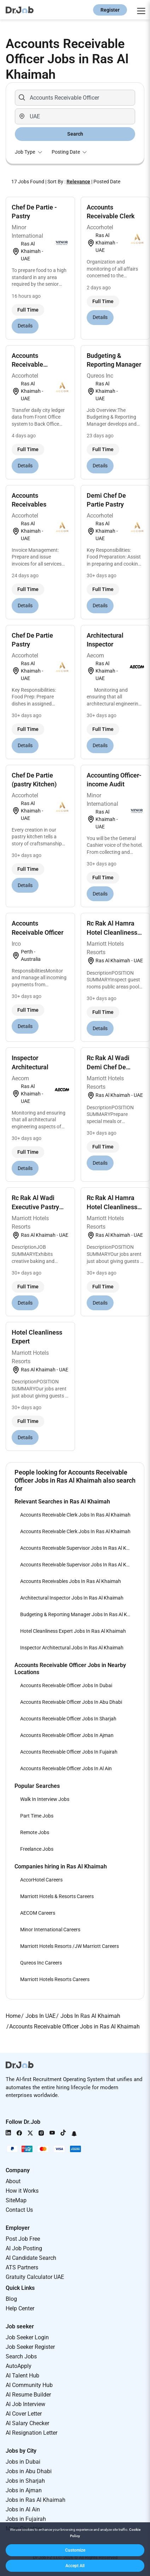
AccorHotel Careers (41, 1880)
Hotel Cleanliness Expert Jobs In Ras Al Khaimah (73, 1631)
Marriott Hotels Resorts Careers (55, 1979)
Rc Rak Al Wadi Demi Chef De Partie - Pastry (108, 1066)
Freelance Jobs (36, 1849)
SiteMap (16, 2200)
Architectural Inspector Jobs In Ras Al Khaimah (71, 1598)
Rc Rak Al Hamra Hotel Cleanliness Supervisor (112, 932)
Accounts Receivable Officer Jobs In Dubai (66, 1685)
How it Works (22, 2190)
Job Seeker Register (30, 2347)
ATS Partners (22, 2267)
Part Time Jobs (36, 1816)
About (13, 2181)
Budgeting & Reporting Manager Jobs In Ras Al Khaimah (77, 1614)
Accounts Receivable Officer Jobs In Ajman (67, 1735)
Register (110, 10)
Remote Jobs (34, 1832)
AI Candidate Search (31, 2258)
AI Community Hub (29, 2385)
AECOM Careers (37, 1913)
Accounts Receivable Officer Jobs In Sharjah (68, 1718)
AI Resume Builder (28, 2394)
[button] (75, 2550)
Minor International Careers (50, 1929)
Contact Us (19, 2209)
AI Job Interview (25, 2404)
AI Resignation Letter (31, 2432)
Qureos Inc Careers (41, 1963)
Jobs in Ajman (24, 2490)
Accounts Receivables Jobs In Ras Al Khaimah (70, 1581)
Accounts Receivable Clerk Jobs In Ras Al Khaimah (75, 1515)
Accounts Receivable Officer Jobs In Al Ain (66, 1768)
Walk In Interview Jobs (44, 1799)
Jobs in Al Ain (23, 2509)
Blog (11, 2299)
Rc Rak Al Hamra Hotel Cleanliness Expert (112, 1206)
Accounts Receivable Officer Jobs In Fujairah (68, 1752)
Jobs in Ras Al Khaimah (35, 2500)
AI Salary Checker (27, 2423)
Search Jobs (21, 2356)
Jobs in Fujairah (26, 2519)
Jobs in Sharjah (25, 2480)
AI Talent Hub (22, 2375)
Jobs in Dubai (23, 2461)
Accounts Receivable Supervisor (27, 364)
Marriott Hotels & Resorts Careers (57, 1896)
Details (25, 326)
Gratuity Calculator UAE (35, 2277)
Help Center (20, 2308)
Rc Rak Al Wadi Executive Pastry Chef (35, 1206)
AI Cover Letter (24, 2413)
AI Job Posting (24, 2248)
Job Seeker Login (27, 2337)
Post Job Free (23, 2238)
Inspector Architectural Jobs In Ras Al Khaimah (71, 1647)
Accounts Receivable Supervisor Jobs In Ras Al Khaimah (77, 1548)
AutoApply (18, 2366)
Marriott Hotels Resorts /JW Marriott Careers (69, 1946)
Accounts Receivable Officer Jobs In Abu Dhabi (71, 1702)
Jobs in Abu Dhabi (29, 2471)
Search (75, 134)
